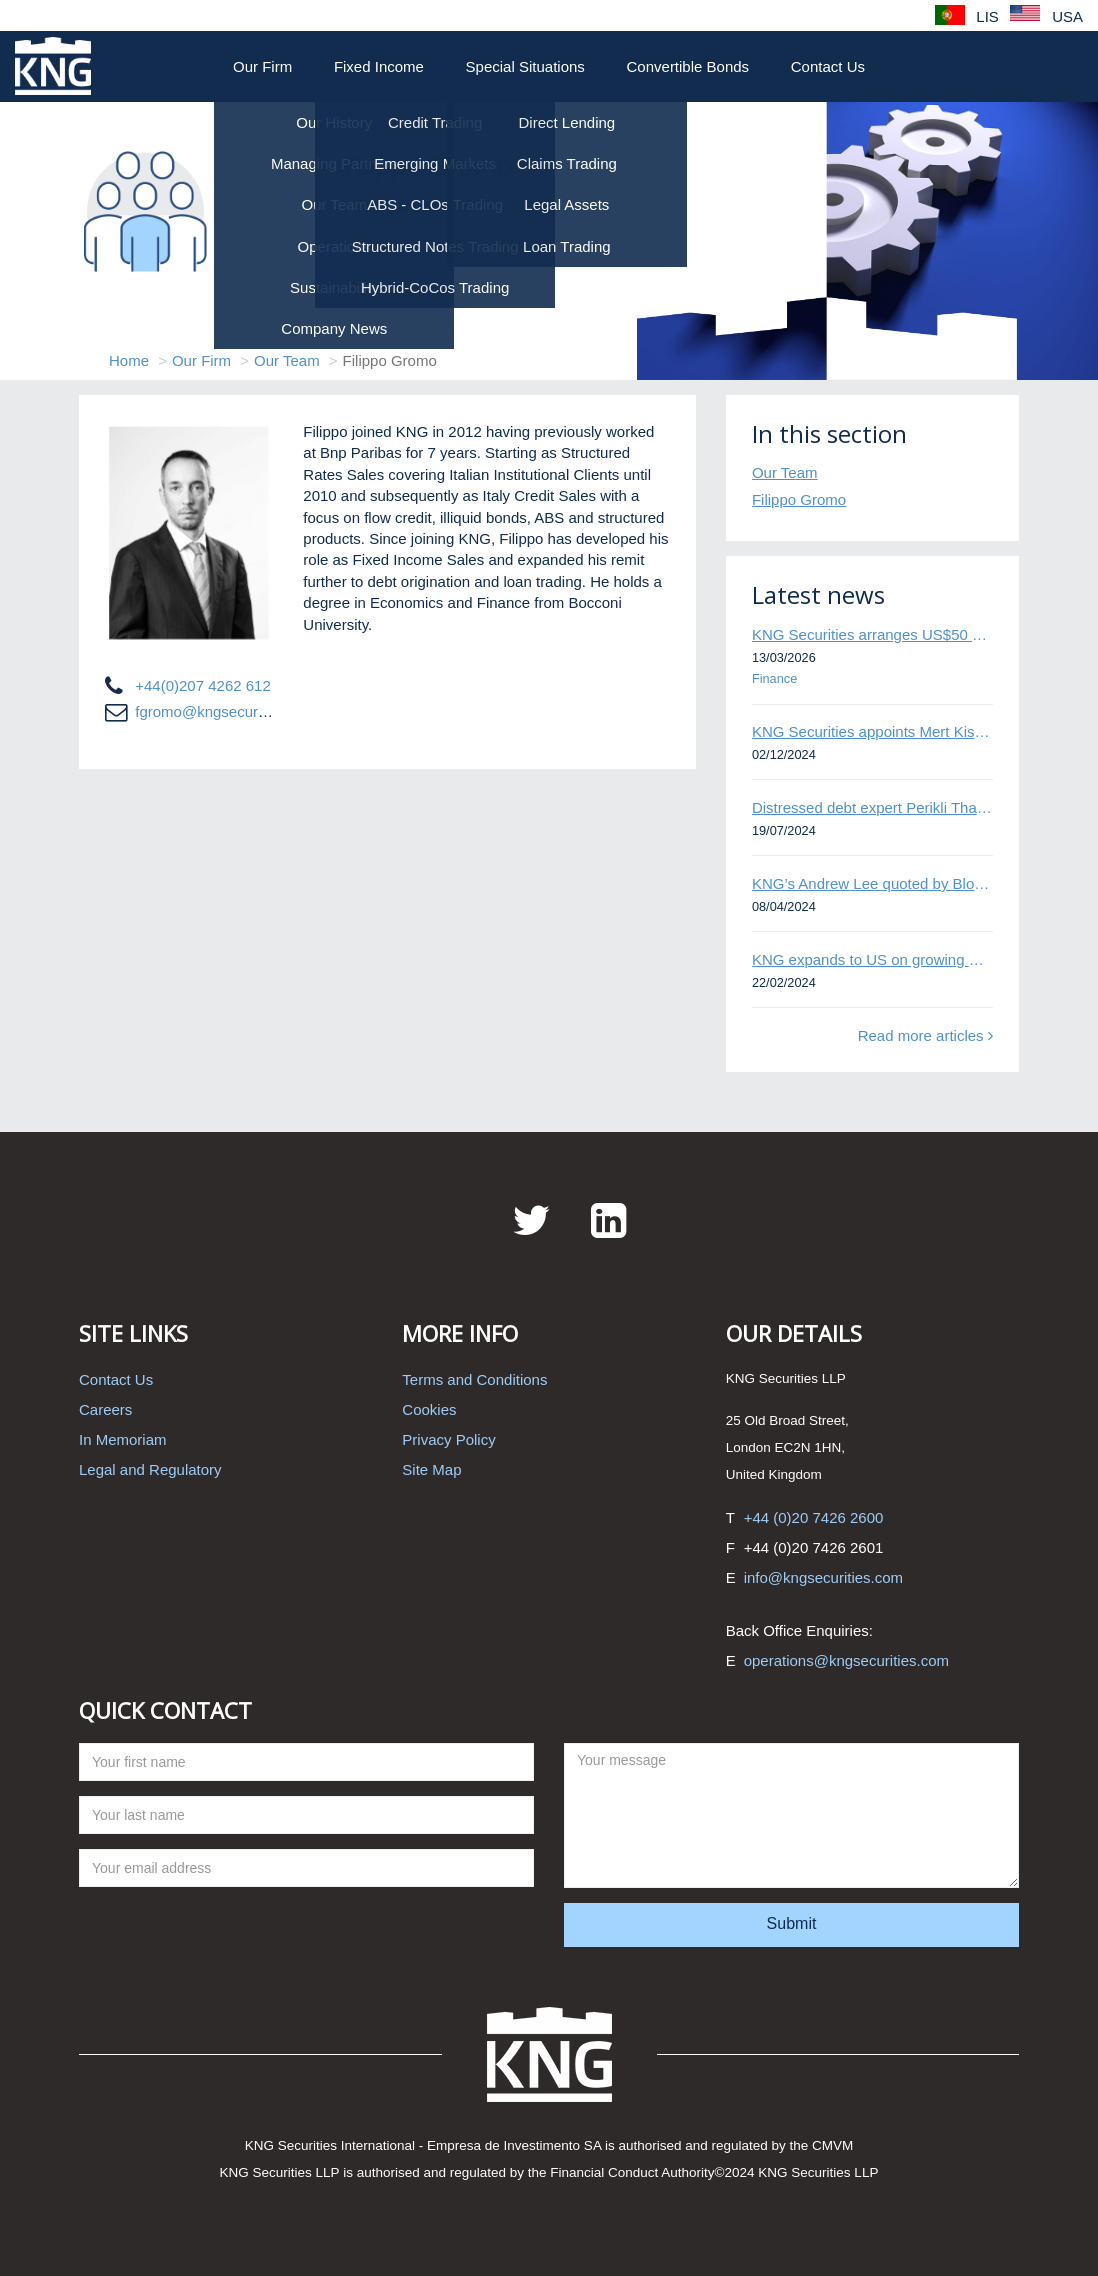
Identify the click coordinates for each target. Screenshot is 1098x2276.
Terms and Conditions (474, 1379)
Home (129, 360)
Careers (105, 1409)
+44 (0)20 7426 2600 (814, 1517)
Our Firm (262, 66)
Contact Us (828, 66)
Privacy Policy (448, 1439)
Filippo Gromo (799, 499)
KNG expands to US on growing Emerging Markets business (872, 959)
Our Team (287, 360)
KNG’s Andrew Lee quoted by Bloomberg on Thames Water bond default (872, 883)
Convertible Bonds (688, 66)
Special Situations (525, 66)
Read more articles (925, 1035)
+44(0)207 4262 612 (203, 685)
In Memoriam (123, 1439)
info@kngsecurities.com (823, 1577)
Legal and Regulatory (150, 1469)
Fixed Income (379, 66)
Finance (774, 678)
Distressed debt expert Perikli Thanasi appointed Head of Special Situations (872, 807)
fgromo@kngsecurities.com (226, 711)
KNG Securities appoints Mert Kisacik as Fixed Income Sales (872, 731)
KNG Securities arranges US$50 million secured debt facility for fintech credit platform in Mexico (872, 634)
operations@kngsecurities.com (846, 1660)
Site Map (431, 1469)
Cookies (429, 1409)
